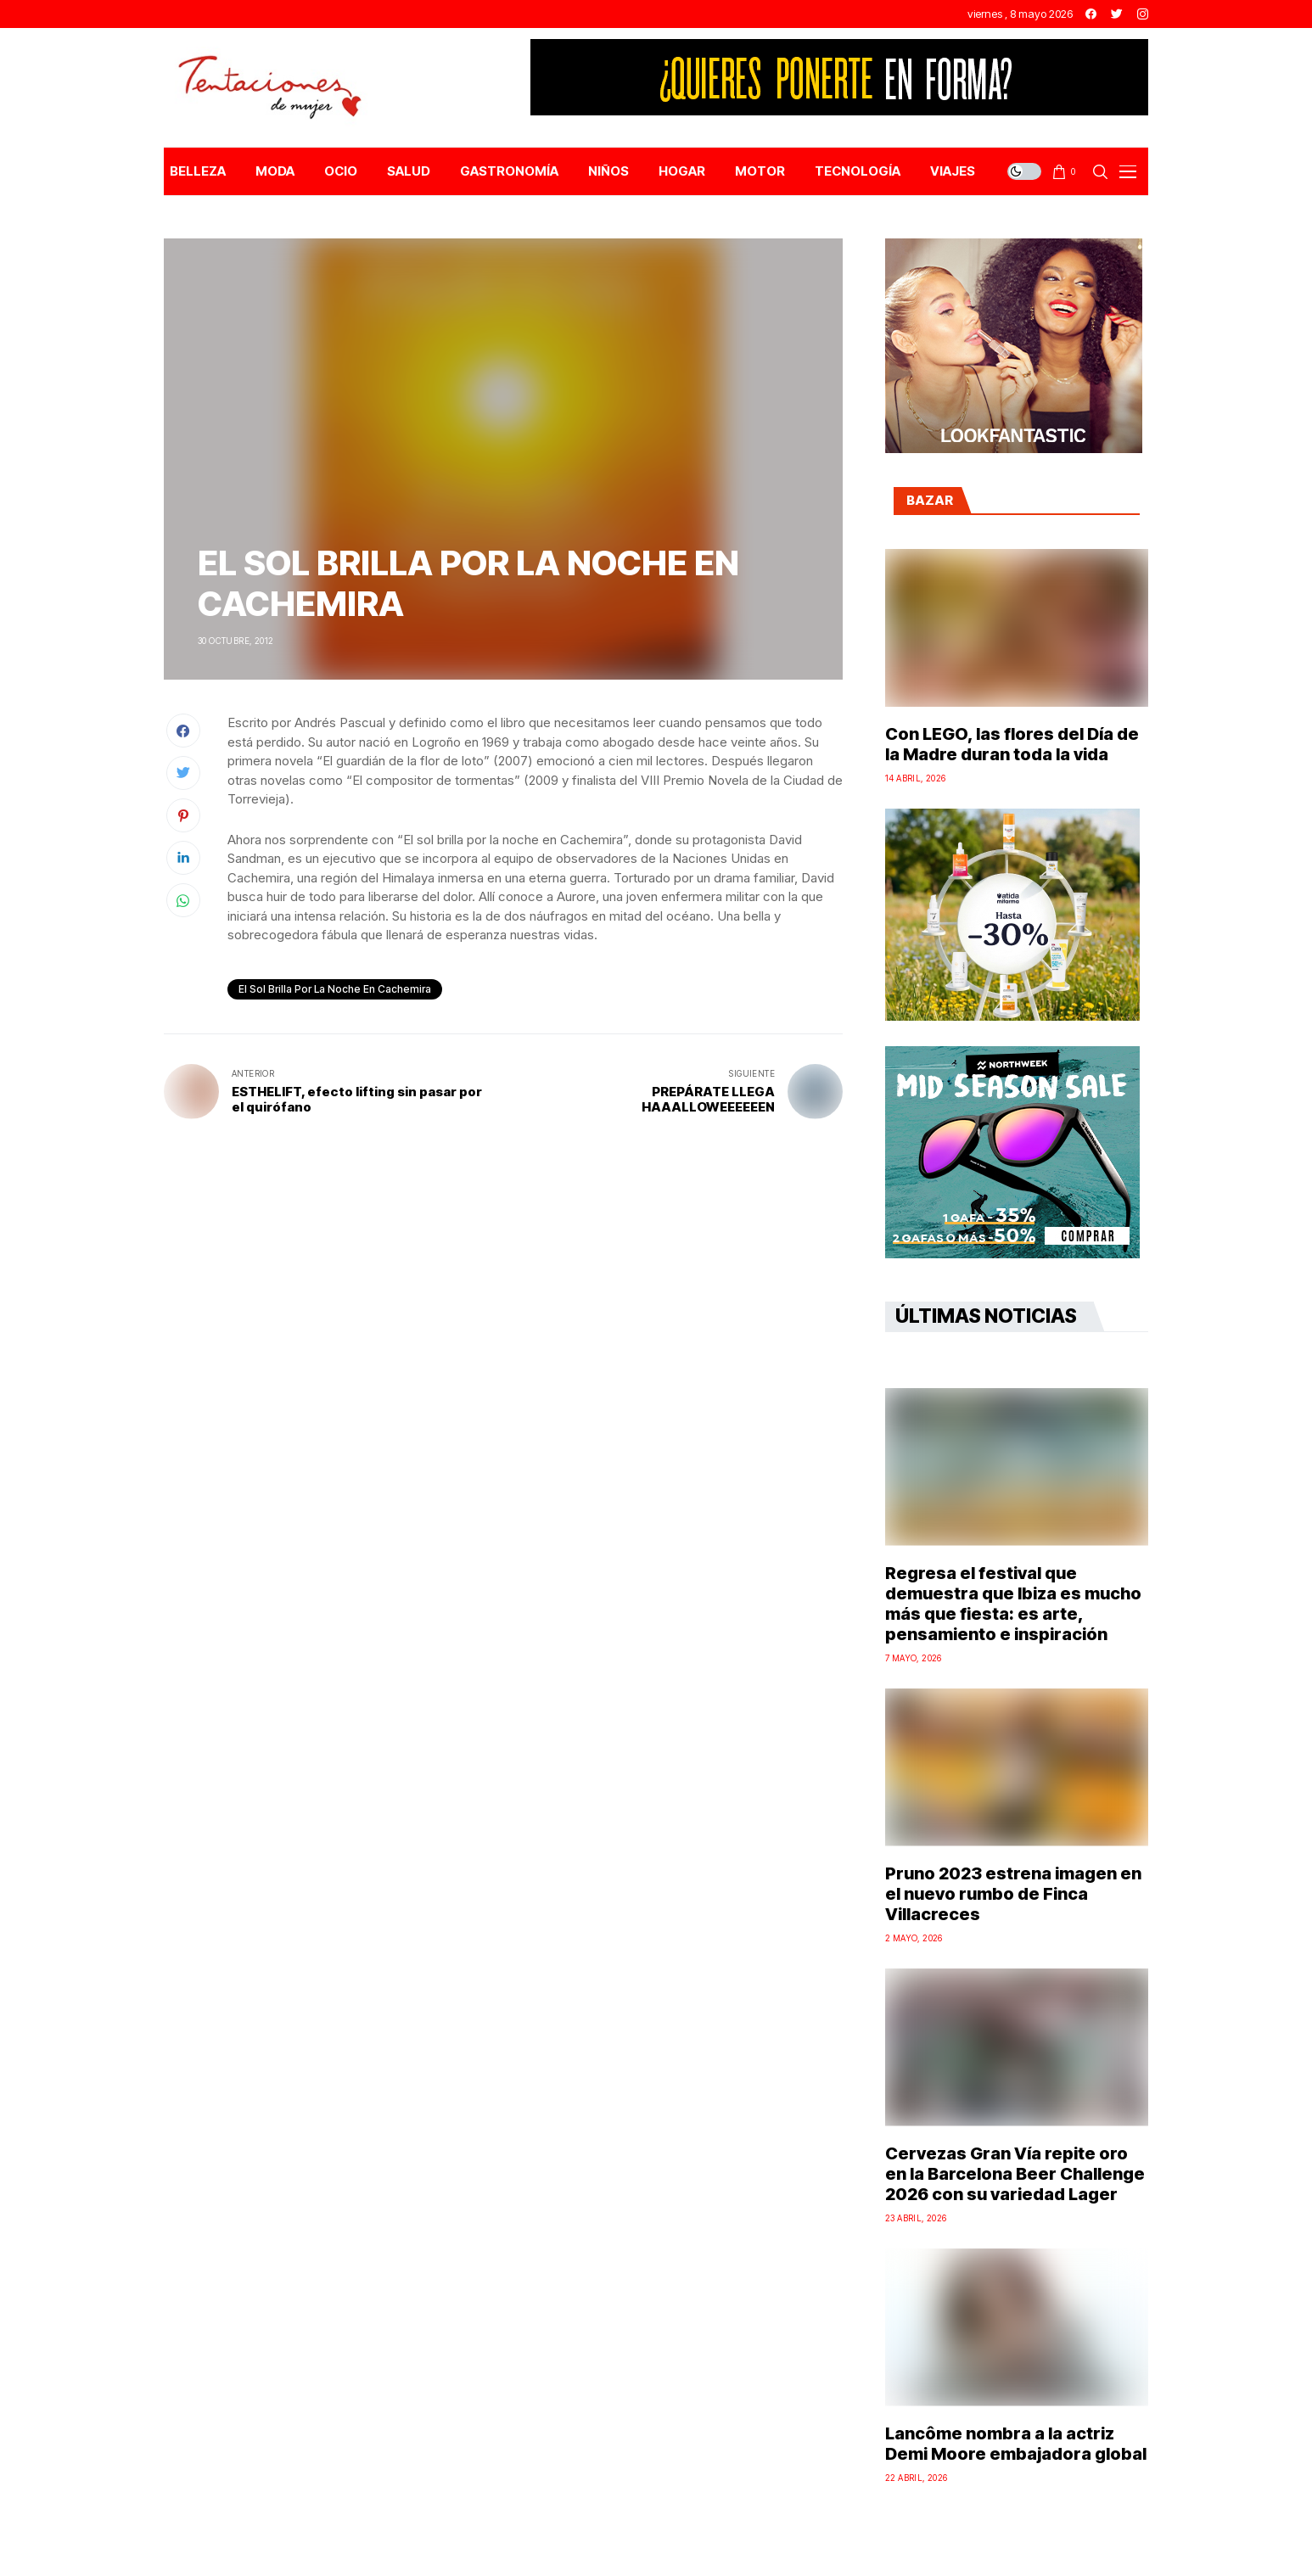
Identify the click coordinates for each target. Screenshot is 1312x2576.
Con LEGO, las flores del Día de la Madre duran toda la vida (1012, 744)
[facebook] (1090, 14)
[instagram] (1142, 14)
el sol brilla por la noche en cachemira (334, 989)
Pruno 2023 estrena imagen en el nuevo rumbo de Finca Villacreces (1013, 1893)
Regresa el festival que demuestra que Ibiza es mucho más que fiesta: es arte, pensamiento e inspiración (1013, 1603)
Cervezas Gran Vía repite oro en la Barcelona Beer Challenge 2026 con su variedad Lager (1015, 2173)
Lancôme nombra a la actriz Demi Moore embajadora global (1016, 2443)
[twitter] (1117, 14)
